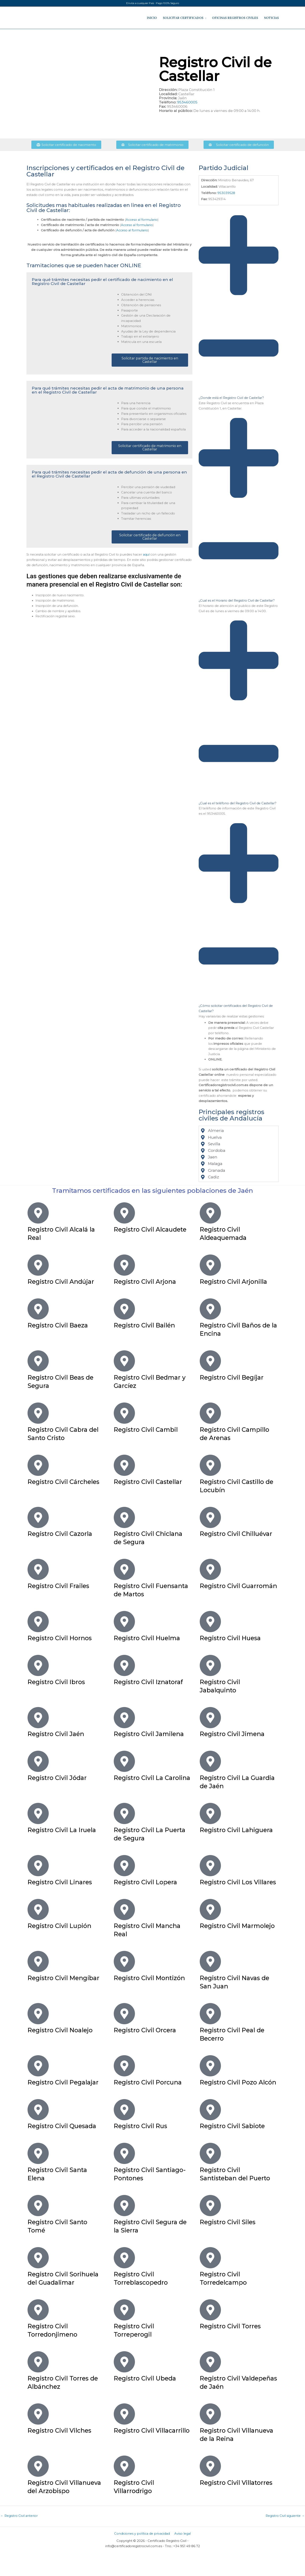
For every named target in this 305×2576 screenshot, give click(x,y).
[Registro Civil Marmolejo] (210, 1924)
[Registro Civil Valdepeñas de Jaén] (210, 2384)
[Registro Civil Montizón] (124, 1975)
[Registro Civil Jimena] (210, 1723)
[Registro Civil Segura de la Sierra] (124, 2228)
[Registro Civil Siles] (210, 2228)
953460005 (187, 102)
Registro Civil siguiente (285, 2539)
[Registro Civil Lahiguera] (210, 1819)
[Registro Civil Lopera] (124, 1871)
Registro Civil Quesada (64, 2149)
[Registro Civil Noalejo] (38, 2028)
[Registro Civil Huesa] (210, 1627)
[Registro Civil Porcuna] (124, 2080)
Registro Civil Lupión (61, 1940)
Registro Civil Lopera (147, 1888)
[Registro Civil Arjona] (124, 1271)
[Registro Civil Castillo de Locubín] (210, 1471)
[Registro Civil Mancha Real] (124, 1924)
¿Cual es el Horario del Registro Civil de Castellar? (238, 600)
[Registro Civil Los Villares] (210, 1871)
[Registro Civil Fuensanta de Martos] (124, 1575)
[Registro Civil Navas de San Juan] (210, 1975)
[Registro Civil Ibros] (38, 1671)
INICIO (152, 18)
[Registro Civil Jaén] (38, 1723)
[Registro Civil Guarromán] (210, 1575)
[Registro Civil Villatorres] (210, 2488)
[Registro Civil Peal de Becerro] (210, 2028)
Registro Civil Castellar (150, 1488)
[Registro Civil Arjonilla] (210, 1271)
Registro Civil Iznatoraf (150, 1688)
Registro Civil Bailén (146, 1331)
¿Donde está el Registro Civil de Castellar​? (232, 398)
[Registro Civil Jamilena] (124, 1723)
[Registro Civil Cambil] (124, 1419)
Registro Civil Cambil (147, 1436)
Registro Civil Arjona (146, 1288)
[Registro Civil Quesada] (38, 2132)
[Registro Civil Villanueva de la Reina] (210, 2436)
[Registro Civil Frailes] (38, 1575)
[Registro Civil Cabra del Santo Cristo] (38, 1419)
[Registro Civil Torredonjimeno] (38, 2332)
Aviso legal (182, 2556)
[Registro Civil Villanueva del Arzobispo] (38, 2488)
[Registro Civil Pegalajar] (38, 2080)
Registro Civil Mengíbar (65, 1992)
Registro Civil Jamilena (150, 1740)
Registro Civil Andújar (62, 1288)
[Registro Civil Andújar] (38, 1271)
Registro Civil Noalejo (62, 2044)
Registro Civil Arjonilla (235, 1288)
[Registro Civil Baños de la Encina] (210, 1315)
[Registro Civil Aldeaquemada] (210, 1219)
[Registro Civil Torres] (210, 2332)
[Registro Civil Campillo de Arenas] (210, 1419)
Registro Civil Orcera (146, 2044)
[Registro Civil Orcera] (124, 2028)
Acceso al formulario (142, 220)
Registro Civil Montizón (151, 1992)
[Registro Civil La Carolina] (124, 1767)
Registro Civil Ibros (58, 1688)
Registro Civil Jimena (233, 1740)
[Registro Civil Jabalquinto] (210, 1671)
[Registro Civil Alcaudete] (124, 1219)
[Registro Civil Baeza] (38, 1315)
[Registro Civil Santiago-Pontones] (124, 2176)
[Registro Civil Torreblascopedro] (124, 2280)
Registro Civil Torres (232, 2349)
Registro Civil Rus (142, 2149)
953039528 (226, 193)
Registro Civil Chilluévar (238, 1540)
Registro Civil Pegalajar (65, 2097)
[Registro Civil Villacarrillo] (124, 2436)
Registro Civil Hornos (61, 1644)
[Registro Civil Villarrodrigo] (124, 2488)
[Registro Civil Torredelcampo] (210, 2280)
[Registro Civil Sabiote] (210, 2132)
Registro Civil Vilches (61, 2453)
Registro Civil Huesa (232, 1644)
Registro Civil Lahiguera (238, 1836)
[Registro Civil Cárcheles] (38, 1471)
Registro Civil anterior (19, 2539)
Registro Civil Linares (61, 1888)
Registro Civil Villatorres (238, 2505)
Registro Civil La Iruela (63, 1836)
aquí (146, 554)
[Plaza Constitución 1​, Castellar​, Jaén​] (85, 83)
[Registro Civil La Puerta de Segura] (124, 1819)
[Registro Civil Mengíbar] (38, 1975)
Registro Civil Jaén (57, 1740)
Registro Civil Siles (229, 2245)
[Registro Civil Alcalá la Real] (38, 1219)
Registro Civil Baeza (59, 1331)
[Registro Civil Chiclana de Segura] (124, 1523)
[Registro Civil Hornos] (38, 1627)
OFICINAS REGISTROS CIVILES (235, 18)
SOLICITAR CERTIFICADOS (183, 18)
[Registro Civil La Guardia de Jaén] (210, 1767)
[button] (239, 305)
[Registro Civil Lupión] (38, 1924)
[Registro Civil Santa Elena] (38, 2176)
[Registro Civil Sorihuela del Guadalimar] (38, 2280)
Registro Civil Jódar (58, 1784)
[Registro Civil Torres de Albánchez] (38, 2384)
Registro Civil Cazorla (61, 1540)
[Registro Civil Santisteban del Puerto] (210, 2176)
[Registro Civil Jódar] (38, 1767)
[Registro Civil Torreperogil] (124, 2332)
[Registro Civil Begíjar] (210, 1367)
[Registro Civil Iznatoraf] (124, 1671)
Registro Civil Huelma (148, 1644)
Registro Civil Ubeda (146, 2401)
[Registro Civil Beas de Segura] (38, 1367)
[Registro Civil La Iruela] (38, 1819)
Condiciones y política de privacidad (142, 2556)
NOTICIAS (271, 18)
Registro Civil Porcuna (149, 2097)
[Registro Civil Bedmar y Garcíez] (124, 1367)
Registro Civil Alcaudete (152, 1235)
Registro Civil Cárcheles (65, 1488)
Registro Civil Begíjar (233, 1383)
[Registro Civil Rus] (124, 2132)
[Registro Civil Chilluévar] (210, 1523)
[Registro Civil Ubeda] (124, 2384)
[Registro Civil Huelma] (124, 1627)
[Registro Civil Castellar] (124, 1471)
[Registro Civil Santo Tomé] (38, 2228)
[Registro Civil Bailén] (124, 1315)
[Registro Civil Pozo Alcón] (210, 2080)
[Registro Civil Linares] (38, 1871)
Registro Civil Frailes (60, 1592)
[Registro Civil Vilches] (38, 2436)
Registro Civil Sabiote (234, 2149)
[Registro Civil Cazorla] (38, 1523)
